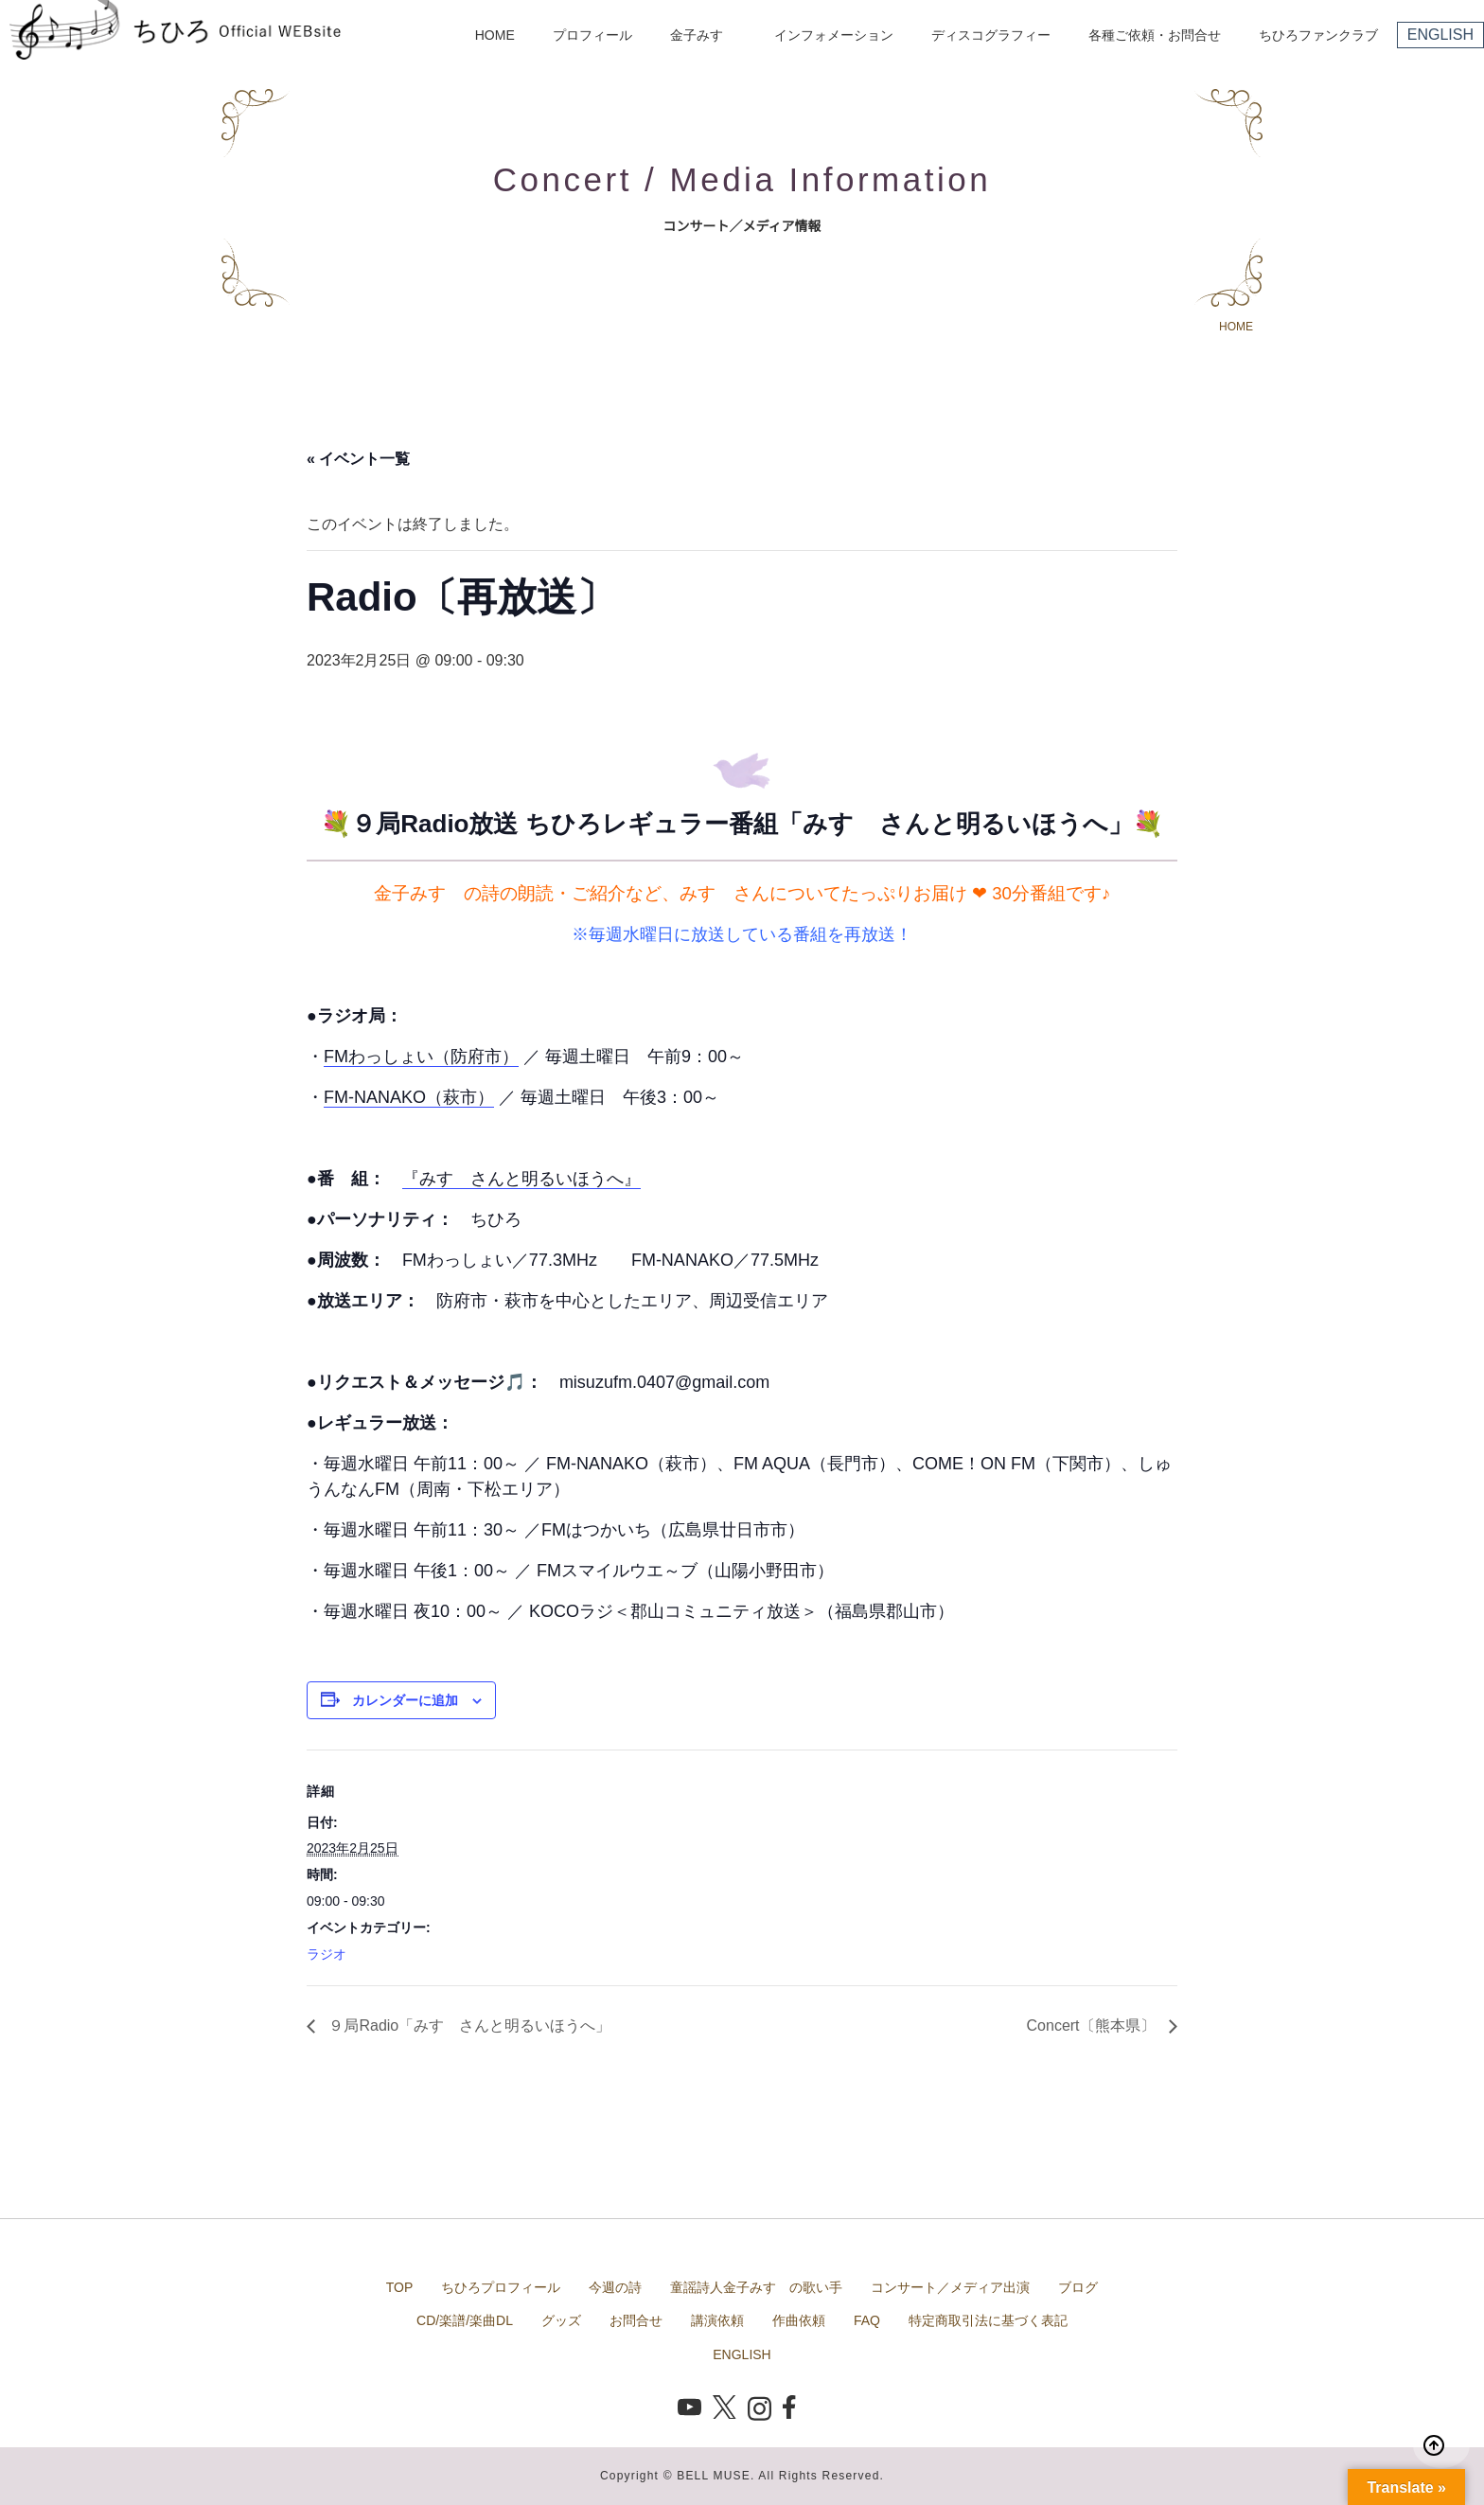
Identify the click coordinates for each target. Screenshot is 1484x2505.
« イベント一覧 (358, 459)
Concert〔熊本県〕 (1093, 2025)
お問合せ (636, 2320)
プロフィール (592, 35)
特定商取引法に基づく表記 (988, 2320)
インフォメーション (833, 35)
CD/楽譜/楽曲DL (464, 2320)
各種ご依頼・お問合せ (1154, 35)
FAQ (867, 2320)
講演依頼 (717, 2320)
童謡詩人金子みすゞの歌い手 (756, 2287)
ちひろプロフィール (500, 2287)
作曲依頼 (798, 2320)
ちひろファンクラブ (1318, 35)
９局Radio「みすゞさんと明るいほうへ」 (467, 2025)
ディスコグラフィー (991, 35)
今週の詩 (615, 2287)
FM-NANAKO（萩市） (409, 1097)
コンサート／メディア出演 (950, 2287)
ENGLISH (1440, 35)
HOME (495, 35)
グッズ (561, 2320)
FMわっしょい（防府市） (421, 1056)
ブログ (1078, 2287)
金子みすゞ (703, 35)
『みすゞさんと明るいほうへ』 (521, 1178)
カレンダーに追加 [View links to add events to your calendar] (405, 1700)
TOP (400, 2287)
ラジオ (326, 1954)
